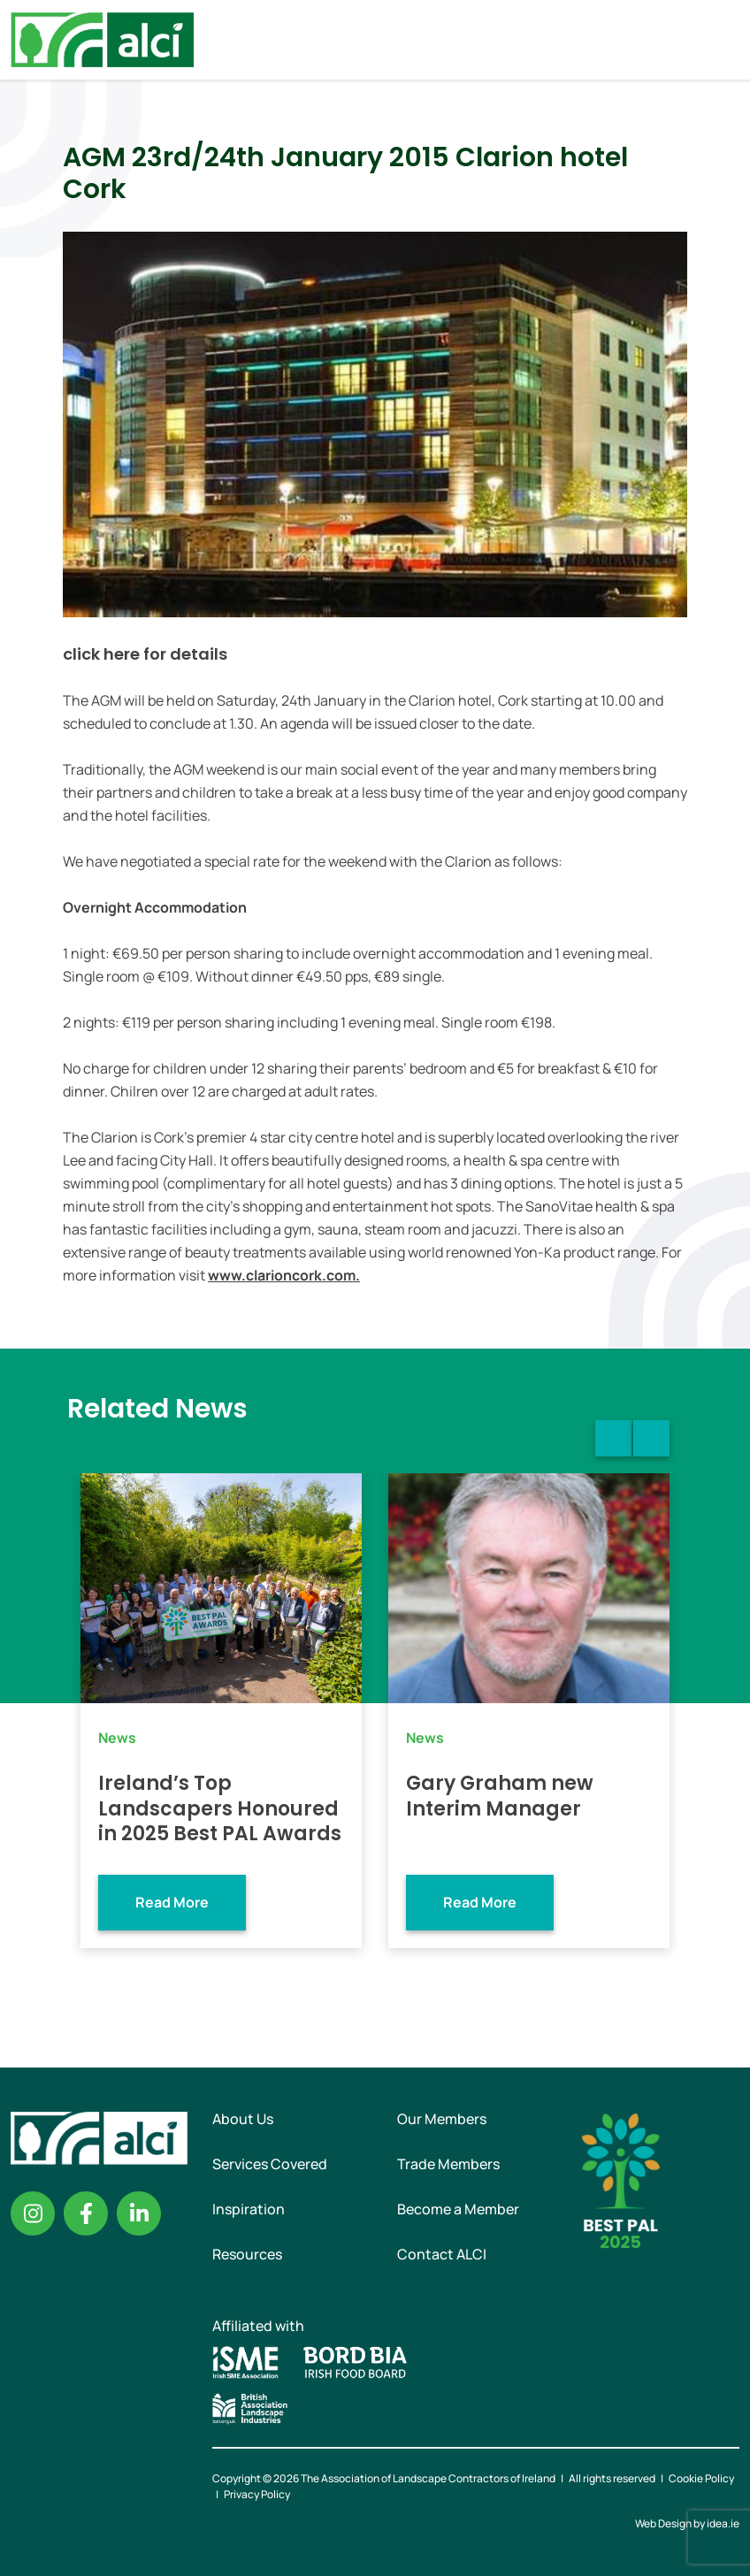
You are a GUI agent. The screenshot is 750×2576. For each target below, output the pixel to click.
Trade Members (448, 2164)
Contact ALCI (441, 2254)
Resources (247, 2254)
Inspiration (248, 2209)
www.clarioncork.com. (284, 1275)
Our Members (441, 2119)
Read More (172, 1902)
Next (651, 1438)
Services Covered (269, 2164)
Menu (721, 39)
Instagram (33, 2213)
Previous (613, 1438)
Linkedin (139, 2213)
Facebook (86, 2213)
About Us (242, 2119)
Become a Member (458, 2209)
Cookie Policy (701, 2478)
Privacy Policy (257, 2494)
